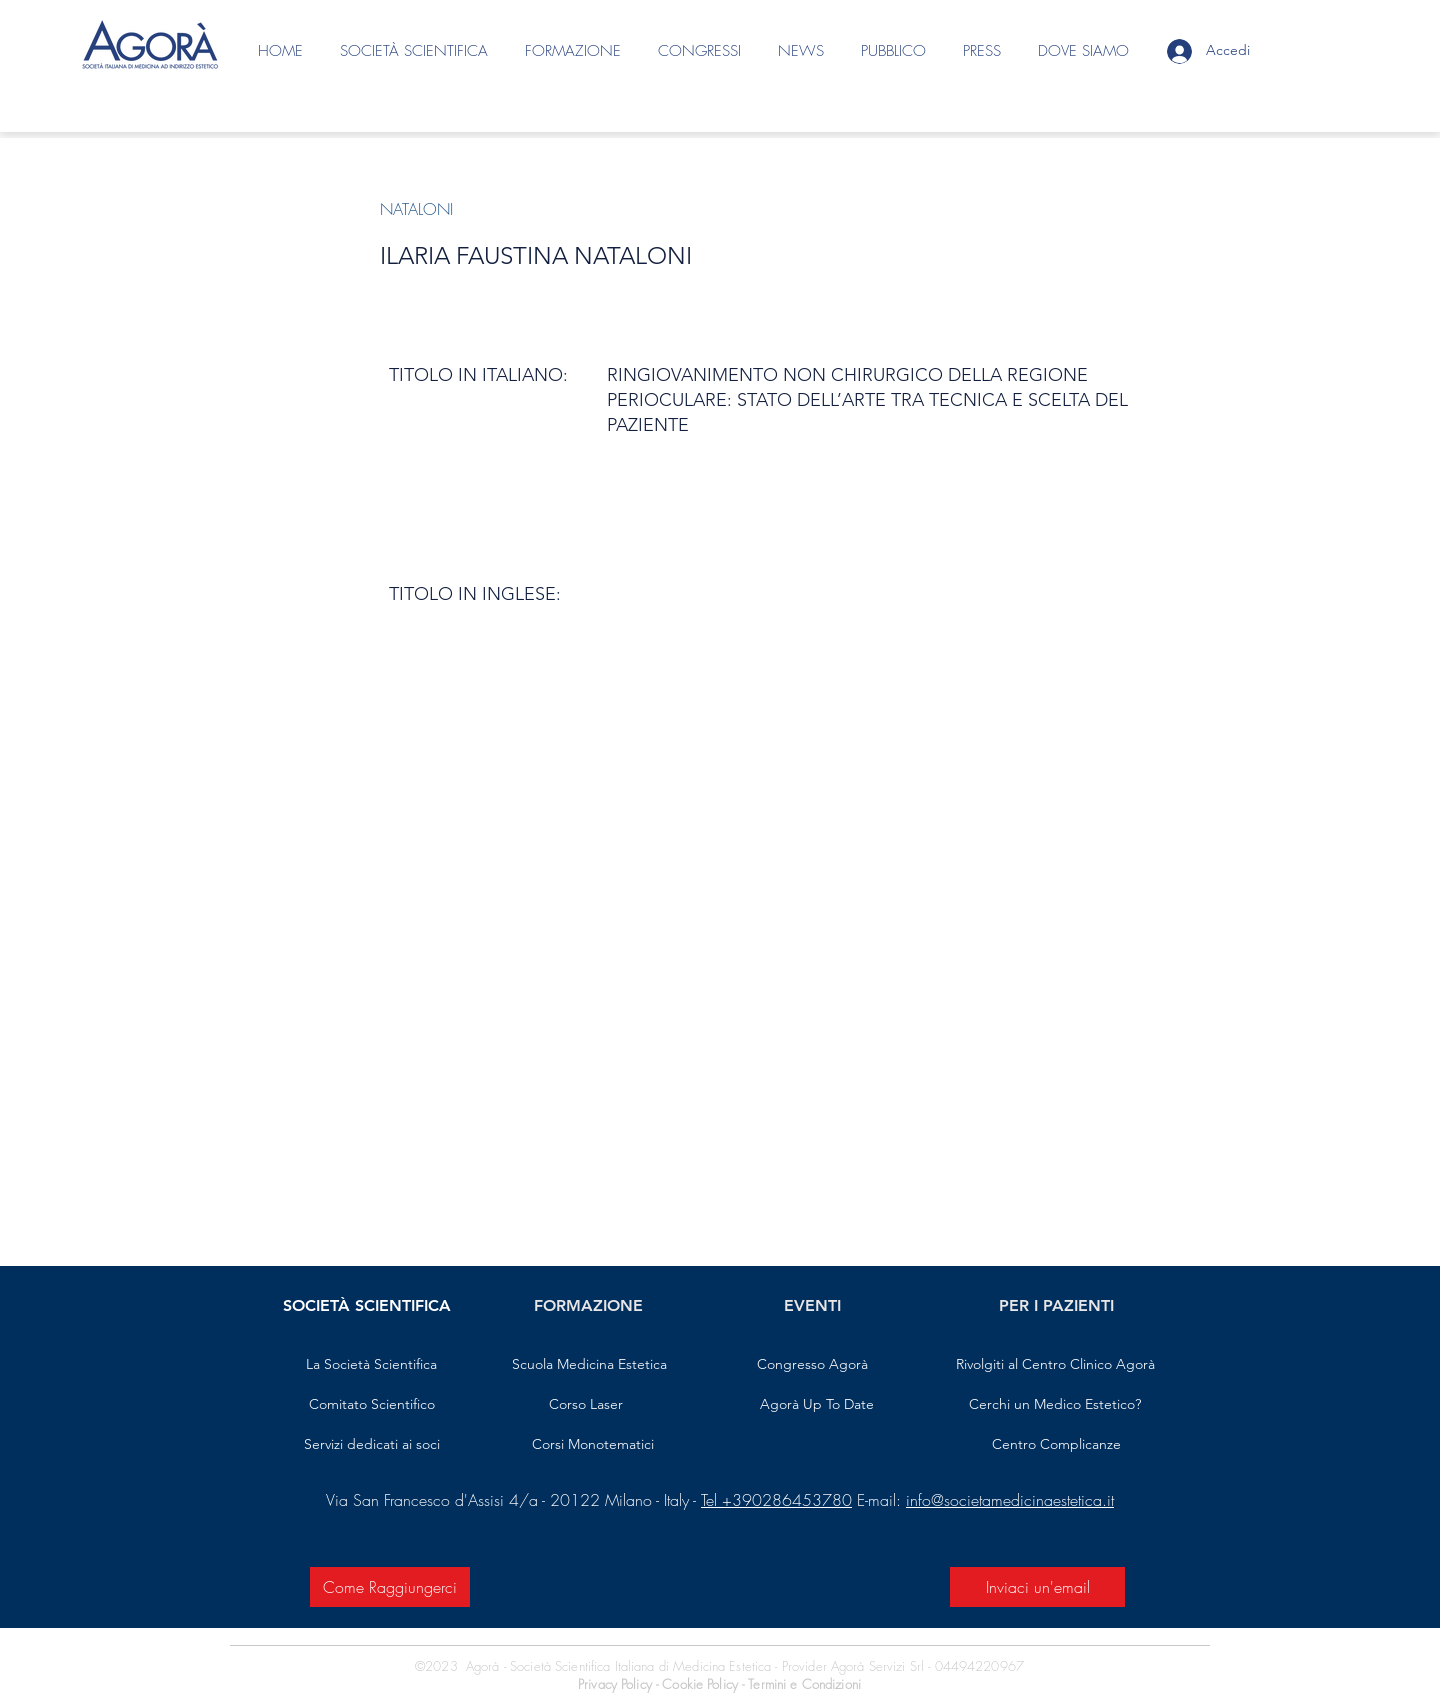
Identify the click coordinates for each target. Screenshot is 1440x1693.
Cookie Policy (702, 1684)
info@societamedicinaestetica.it (1010, 1500)
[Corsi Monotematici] (592, 1445)
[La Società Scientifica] (371, 1365)
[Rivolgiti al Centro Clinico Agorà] (1055, 1365)
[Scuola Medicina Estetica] (589, 1365)
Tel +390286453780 (776, 1500)
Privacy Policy (615, 1684)
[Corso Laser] (586, 1405)
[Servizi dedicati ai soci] (371, 1445)
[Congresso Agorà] (812, 1365)
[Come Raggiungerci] (390, 1587)
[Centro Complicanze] (1056, 1445)
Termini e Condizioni (804, 1684)
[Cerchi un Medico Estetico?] (1055, 1405)
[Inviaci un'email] (1037, 1587)
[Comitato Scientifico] (371, 1405)
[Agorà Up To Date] (817, 1405)
